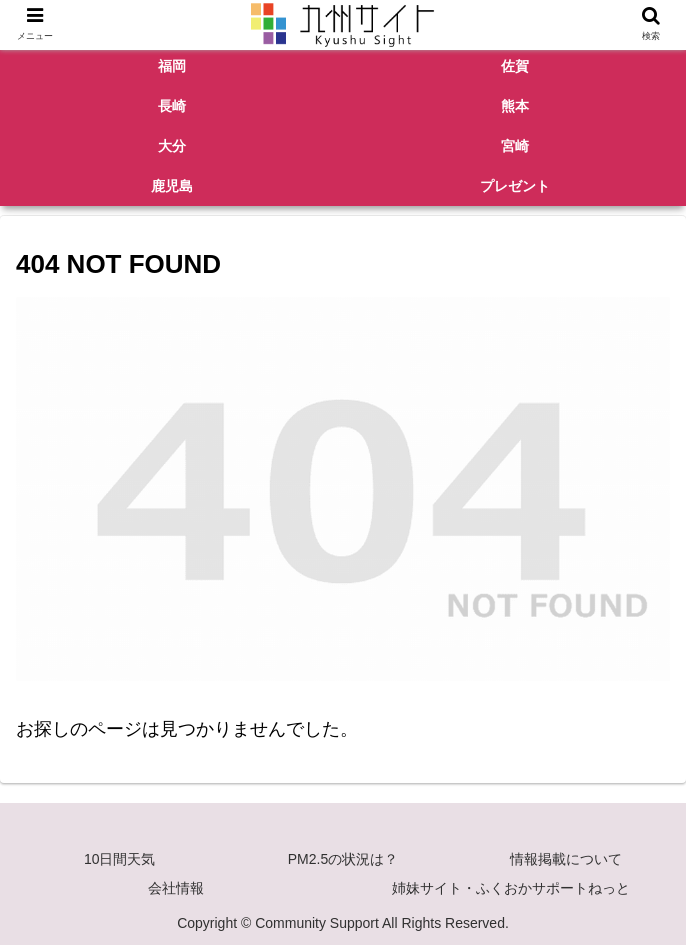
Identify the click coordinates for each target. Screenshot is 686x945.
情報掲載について (566, 859)
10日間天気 (120, 859)
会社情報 (176, 888)
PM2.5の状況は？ (343, 859)
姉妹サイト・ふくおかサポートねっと (511, 888)
